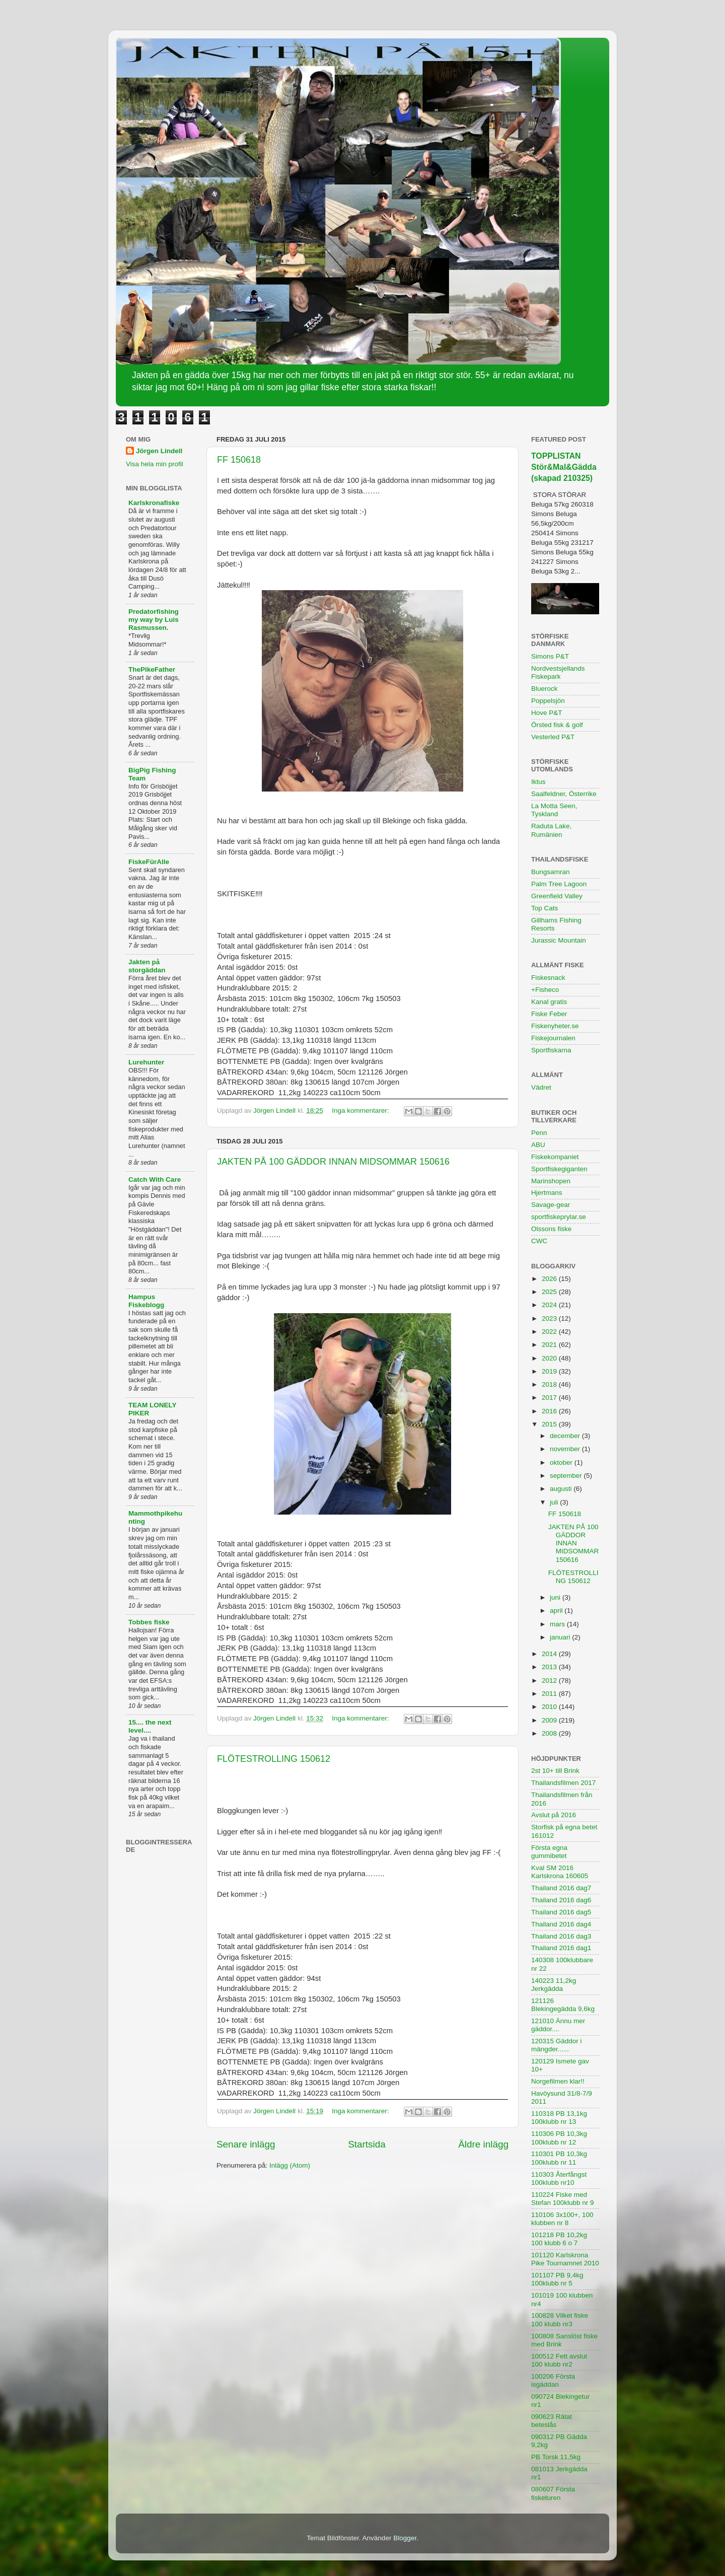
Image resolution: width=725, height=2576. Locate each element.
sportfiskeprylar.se (558, 1217)
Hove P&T (546, 713)
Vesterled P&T (552, 737)
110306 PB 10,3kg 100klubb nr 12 (559, 2137)
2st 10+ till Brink (555, 1770)
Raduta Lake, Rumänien (551, 830)
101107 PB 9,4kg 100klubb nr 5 (557, 2279)
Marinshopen (550, 1181)
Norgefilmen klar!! (558, 2081)
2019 (550, 1371)
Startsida (367, 2144)
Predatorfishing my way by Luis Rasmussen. (153, 619)
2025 (550, 1292)
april (557, 1610)
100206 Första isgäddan (553, 2380)
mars (558, 1624)
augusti (561, 1488)
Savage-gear (550, 1204)
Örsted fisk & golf (557, 725)
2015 (550, 1424)
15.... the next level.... (150, 1726)
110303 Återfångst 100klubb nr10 (559, 2178)
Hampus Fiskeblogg (146, 1301)
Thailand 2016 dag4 (561, 1924)
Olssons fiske (551, 1229)
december (566, 1436)
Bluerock (544, 688)
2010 (550, 1706)
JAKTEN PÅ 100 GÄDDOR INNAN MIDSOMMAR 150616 (333, 1162)
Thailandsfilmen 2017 (563, 1782)
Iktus (538, 781)
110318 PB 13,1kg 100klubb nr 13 (559, 2117)
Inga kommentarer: (361, 1110)
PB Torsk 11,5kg (556, 2457)
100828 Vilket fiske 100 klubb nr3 (559, 2319)
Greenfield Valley (557, 896)
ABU (538, 1145)
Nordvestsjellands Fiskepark (558, 672)
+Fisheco (545, 989)
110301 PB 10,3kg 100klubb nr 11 (559, 2158)
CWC (539, 1241)
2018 (550, 1384)
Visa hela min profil (154, 464)
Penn (539, 1132)
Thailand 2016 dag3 (561, 1936)
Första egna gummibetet (549, 1851)
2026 (550, 1278)
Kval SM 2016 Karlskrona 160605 (559, 1872)
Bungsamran (550, 872)
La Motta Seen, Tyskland (554, 810)
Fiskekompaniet (555, 1157)
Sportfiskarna (551, 1050)
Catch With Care (154, 1179)
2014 (550, 1654)
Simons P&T (550, 656)
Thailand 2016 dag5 (561, 1912)
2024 (550, 1305)
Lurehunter (146, 1062)
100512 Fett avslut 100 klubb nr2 (559, 2360)
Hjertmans (546, 1192)
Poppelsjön (548, 700)
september (567, 1475)
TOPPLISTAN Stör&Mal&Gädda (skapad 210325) (564, 467)
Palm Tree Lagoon (559, 884)
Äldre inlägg (483, 2144)
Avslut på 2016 (553, 1815)
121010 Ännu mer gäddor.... (558, 2025)
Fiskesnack (548, 977)
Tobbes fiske (149, 1622)
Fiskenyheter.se (555, 1026)
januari (561, 1637)
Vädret (541, 1087)
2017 (550, 1397)
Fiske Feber (549, 1014)
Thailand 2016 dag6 (561, 1900)
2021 (550, 1344)
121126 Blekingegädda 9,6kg (563, 2005)
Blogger (404, 2538)
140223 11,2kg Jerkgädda (553, 1984)
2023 (550, 1318)
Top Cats (544, 908)
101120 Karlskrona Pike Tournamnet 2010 (565, 2259)
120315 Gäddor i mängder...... (556, 2045)
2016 (550, 1411)
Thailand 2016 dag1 (561, 1948)
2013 (550, 1667)
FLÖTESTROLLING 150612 (273, 1759)
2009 (550, 1720)
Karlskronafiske (153, 503)
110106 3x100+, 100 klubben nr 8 (562, 2219)
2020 (550, 1358)
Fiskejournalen (553, 1038)
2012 (550, 1680)
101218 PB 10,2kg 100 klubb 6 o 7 (559, 2239)
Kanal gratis (549, 1002)
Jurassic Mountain (558, 940)
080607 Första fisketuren (553, 2493)
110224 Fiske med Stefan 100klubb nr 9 (562, 2198)
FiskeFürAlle (148, 862)
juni (556, 1597)
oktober (562, 1462)
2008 (550, 1733)
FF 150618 (239, 460)
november (566, 1449)
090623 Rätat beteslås (551, 2420)
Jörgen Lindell (159, 451)
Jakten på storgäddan (147, 966)
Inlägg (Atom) (289, 2165)
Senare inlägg (245, 2144)
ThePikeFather (151, 669)
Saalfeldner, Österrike (564, 794)
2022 (550, 1331)
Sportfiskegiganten (559, 1169)
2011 (550, 1693)
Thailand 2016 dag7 (561, 1888)
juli (555, 1502)
